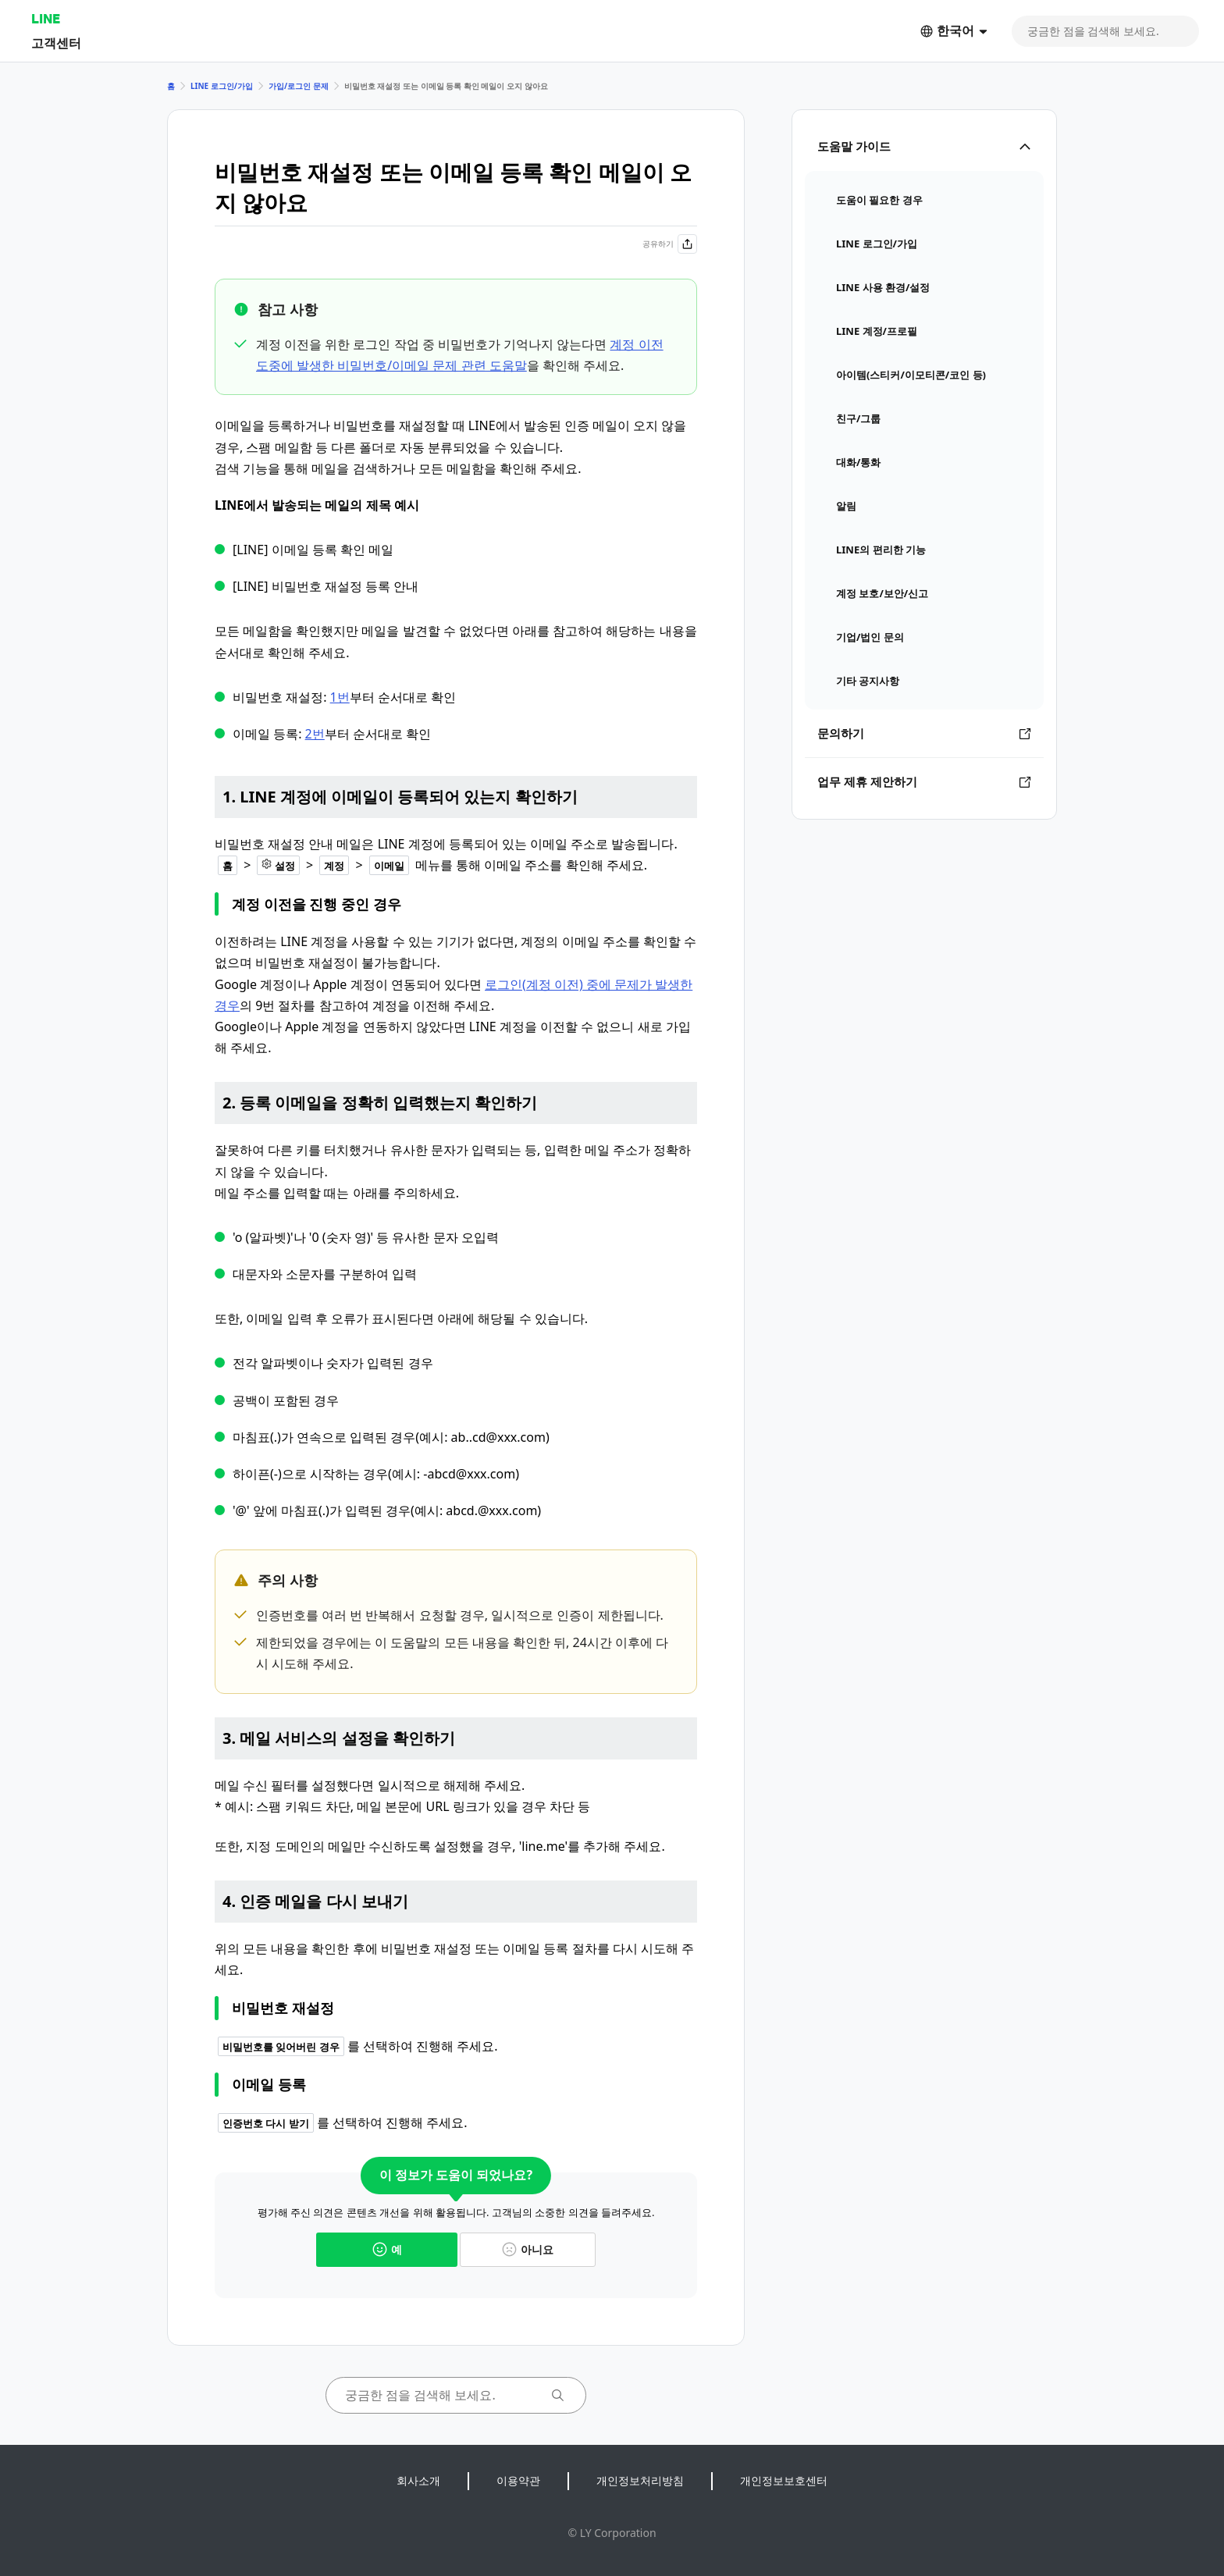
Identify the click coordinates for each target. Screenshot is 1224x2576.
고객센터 (56, 42)
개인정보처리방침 (640, 2480)
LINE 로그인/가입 (221, 85)
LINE (45, 18)
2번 (315, 733)
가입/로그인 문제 (299, 85)
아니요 (527, 2249)
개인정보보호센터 (783, 2480)
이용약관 (518, 2480)
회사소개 (418, 2480)
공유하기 (669, 244)
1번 (340, 697)
